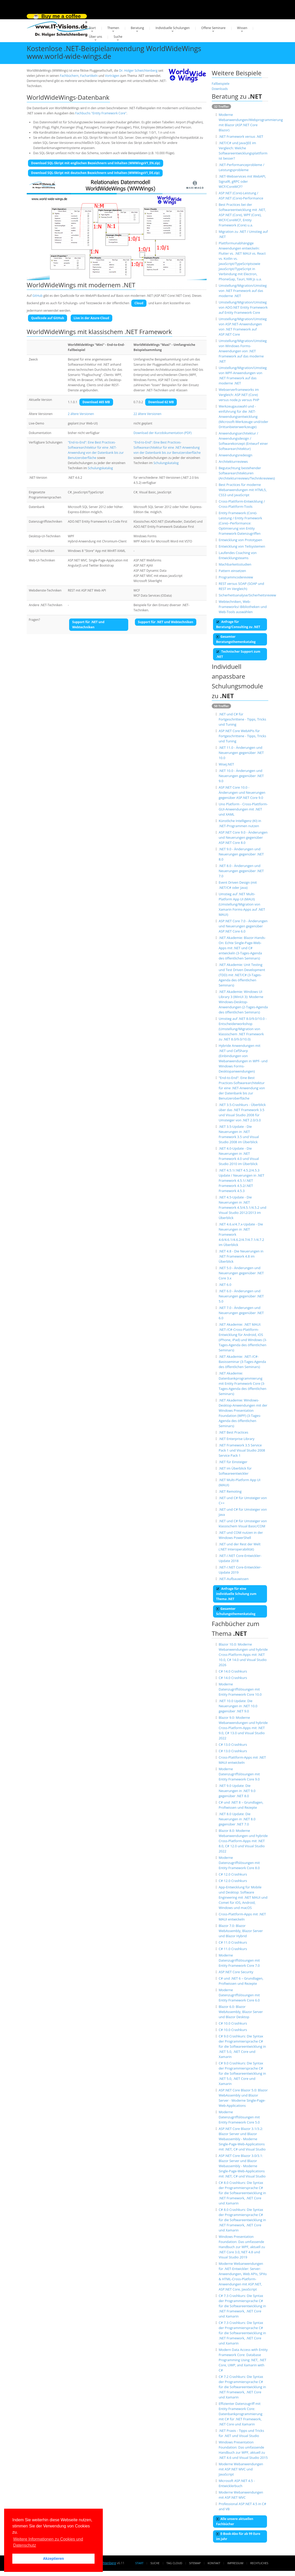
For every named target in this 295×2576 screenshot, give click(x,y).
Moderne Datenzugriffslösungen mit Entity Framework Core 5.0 (239, 2117)
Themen (113, 28)
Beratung (137, 28)
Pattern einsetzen (232, 570)
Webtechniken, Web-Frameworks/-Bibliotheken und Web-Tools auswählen (243, 606)
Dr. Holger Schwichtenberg (138, 70)
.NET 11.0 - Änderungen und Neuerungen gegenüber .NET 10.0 (241, 752)
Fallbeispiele (220, 83)
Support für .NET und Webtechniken (88, 624)
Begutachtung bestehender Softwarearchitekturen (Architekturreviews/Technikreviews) (247, 473)
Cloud (138, 303)
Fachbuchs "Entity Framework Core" (100, 113)
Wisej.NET (226, 764)
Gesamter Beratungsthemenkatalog (236, 639)
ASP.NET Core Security (236, 1972)
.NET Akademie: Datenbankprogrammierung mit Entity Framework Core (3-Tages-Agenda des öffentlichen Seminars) (242, 1383)
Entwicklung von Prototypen (240, 540)
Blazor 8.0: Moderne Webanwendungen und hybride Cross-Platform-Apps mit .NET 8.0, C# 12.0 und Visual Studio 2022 (243, 1840)
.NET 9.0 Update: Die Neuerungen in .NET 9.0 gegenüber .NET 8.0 (237, 1790)
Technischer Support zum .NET (238, 654)
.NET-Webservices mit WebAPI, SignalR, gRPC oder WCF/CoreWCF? (242, 181)
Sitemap (195, 2563)
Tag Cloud (174, 2563)
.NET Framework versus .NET (241, 136)
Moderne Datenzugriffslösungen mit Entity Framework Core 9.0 (239, 1774)
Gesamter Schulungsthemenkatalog (235, 1611)
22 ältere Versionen (148, 414)
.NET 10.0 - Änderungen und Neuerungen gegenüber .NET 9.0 (241, 775)
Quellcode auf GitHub (47, 318)
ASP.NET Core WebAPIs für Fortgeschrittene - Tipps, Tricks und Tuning (242, 735)
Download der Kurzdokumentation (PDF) (163, 433)
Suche (118, 36)
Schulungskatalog (100, 468)
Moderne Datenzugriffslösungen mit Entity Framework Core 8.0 (239, 1862)
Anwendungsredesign (235, 455)
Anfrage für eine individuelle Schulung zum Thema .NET (236, 1593)
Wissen (242, 28)
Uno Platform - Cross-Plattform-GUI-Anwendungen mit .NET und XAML (243, 809)
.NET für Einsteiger (233, 1462)
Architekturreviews (233, 461)
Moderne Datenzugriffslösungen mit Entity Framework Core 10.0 (240, 1689)
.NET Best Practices (233, 1432)
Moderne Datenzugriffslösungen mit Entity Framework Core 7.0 (239, 1960)
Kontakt (214, 2563)
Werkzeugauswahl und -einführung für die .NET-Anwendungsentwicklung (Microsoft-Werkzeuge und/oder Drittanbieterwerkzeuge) (243, 416)
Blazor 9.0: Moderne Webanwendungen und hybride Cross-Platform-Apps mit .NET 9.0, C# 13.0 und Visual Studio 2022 (243, 1727)
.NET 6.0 (225, 1284)
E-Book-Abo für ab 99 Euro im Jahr (238, 2536)
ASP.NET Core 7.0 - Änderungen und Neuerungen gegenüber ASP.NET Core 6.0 (243, 926)
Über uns (95, 36)
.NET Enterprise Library (236, 1438)
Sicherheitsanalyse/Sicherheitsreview (247, 595)
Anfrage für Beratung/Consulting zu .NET (238, 624)
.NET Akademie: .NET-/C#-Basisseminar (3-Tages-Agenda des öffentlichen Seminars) (242, 1361)
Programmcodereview (236, 577)
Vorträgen (112, 75)
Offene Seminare (213, 28)
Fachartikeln (89, 75)
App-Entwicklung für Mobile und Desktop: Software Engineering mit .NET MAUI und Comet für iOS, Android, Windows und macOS (243, 1897)
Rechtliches (259, 2563)
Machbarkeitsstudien (235, 564)
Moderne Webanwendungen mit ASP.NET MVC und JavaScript (241, 2469)
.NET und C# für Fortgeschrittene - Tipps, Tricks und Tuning (242, 719)
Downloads (220, 89)
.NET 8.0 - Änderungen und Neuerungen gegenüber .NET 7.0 (241, 870)
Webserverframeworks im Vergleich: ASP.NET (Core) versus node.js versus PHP (239, 394)
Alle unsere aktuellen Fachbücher (234, 2521)
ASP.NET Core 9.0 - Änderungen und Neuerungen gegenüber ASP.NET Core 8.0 (243, 837)
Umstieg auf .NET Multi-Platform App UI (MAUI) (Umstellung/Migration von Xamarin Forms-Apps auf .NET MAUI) (242, 904)
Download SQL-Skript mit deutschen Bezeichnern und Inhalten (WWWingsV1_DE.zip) (95, 173)
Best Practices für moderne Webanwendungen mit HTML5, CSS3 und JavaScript (243, 489)
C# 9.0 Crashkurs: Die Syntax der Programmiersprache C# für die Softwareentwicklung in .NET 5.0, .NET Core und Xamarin (242, 2046)
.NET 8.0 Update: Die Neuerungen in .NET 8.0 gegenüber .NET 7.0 (237, 1819)
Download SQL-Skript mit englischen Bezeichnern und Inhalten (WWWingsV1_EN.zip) (95, 163)
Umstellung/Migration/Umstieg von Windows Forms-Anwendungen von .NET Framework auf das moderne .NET (243, 351)
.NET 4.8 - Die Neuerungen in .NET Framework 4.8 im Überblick (241, 1256)
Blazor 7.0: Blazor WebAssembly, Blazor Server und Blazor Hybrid (241, 1930)
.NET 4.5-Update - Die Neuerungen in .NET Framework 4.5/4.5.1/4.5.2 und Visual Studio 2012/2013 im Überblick (242, 1207)
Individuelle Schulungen (172, 28)
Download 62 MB (161, 402)
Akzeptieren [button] (53, 2558)
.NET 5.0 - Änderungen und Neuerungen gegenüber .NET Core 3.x (241, 1273)
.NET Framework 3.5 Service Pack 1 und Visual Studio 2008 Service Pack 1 (242, 1450)
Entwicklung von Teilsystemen (242, 546)
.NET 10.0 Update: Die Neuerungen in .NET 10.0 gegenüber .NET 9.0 (238, 1705)
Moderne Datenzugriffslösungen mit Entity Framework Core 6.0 (239, 1995)
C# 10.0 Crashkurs (233, 2023)
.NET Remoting (230, 1491)
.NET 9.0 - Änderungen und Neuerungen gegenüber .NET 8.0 (241, 854)
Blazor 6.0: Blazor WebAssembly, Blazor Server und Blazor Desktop (241, 2011)
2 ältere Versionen (81, 414)
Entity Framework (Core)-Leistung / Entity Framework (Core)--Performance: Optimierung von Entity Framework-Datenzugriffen (240, 523)
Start (92, 28)
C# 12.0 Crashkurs (233, 1874)
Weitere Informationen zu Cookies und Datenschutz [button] (48, 2542)
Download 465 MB (96, 402)
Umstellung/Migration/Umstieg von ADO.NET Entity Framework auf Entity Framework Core (243, 307)
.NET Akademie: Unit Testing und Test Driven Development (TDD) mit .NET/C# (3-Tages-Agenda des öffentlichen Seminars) (242, 974)
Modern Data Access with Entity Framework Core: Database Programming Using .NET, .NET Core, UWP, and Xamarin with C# (243, 2359)
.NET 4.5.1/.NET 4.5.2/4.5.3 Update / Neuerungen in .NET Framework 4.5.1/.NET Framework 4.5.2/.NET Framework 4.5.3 (241, 1180)
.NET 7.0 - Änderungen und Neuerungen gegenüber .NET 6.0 (241, 1312)
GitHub (37, 295)
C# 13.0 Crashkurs (233, 1744)
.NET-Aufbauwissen (234, 1578)
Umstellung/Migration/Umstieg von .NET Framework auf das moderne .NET (243, 290)
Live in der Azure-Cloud (91, 318)
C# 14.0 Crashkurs (233, 1671)
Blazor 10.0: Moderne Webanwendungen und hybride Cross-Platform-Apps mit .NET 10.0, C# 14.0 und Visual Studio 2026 (243, 1654)
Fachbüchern (69, 75)
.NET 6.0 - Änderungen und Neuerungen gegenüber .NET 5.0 (241, 1296)
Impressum (235, 2563)
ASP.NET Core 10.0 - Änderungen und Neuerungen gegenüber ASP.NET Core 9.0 (242, 792)
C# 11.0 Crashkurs (233, 1942)
